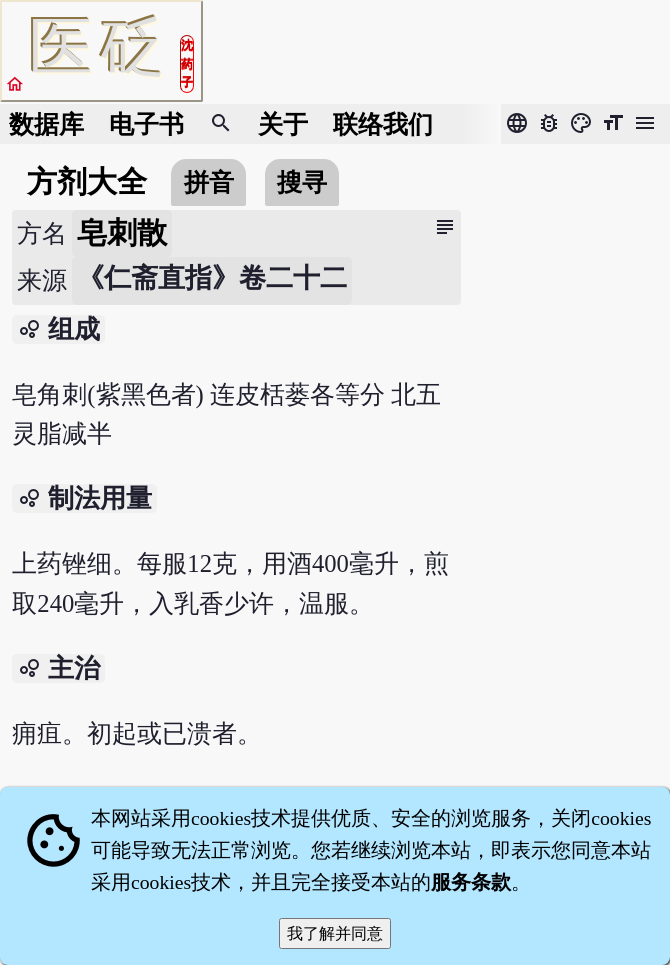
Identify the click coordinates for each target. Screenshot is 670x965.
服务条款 (471, 882)
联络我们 (383, 124)
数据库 (46, 124)
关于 (283, 124)
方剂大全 (87, 182)
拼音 (209, 182)
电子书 (146, 124)
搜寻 (302, 182)
